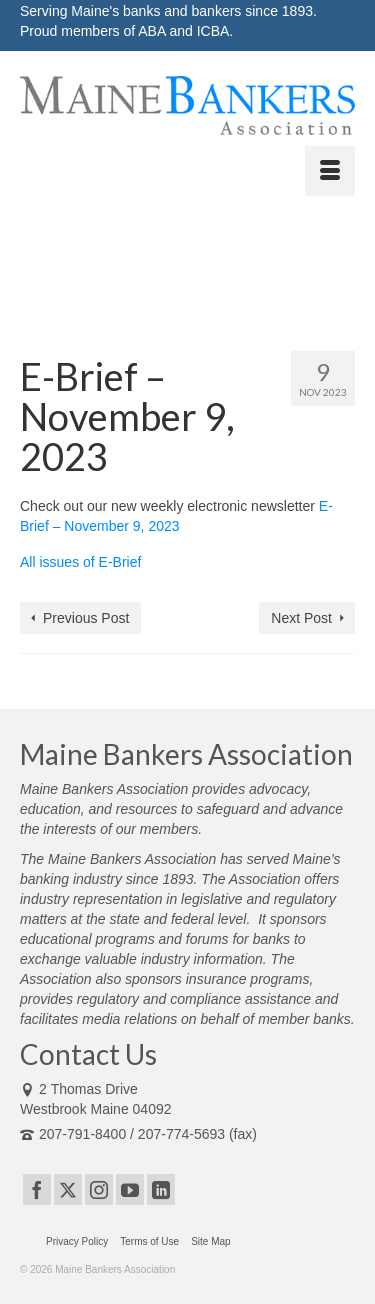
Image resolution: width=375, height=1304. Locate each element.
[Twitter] (68, 1189)
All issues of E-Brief (80, 562)
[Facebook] (37, 1189)
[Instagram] (99, 1189)
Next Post (301, 618)
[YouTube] (130, 1189)
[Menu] (330, 171)
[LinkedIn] (161, 1189)
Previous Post (86, 618)
